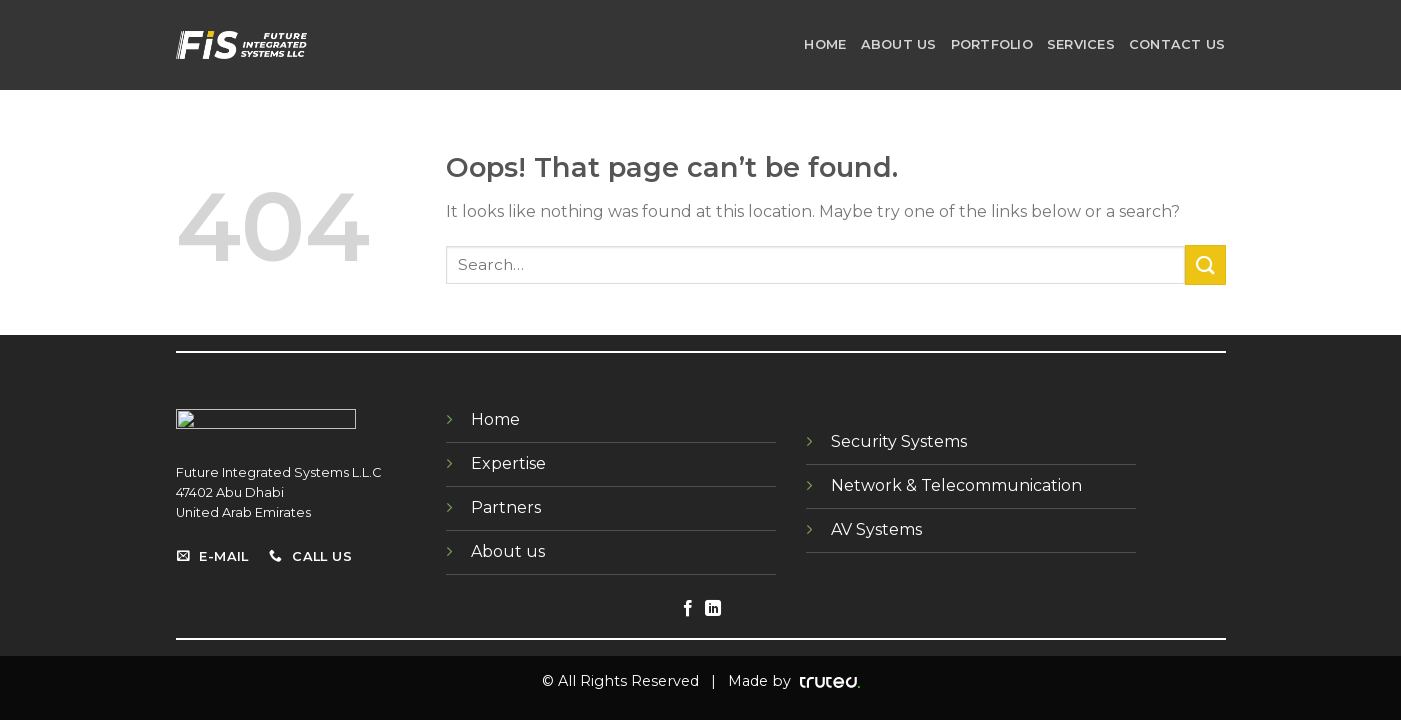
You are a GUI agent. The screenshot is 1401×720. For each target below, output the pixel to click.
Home (825, 44)
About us (899, 44)
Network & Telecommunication (956, 485)
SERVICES (1081, 44)
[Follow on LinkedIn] (713, 609)
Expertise (508, 463)
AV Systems (876, 529)
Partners (506, 507)
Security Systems (899, 441)
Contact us (1177, 44)
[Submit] (1205, 264)
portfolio (992, 44)
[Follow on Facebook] (688, 609)
